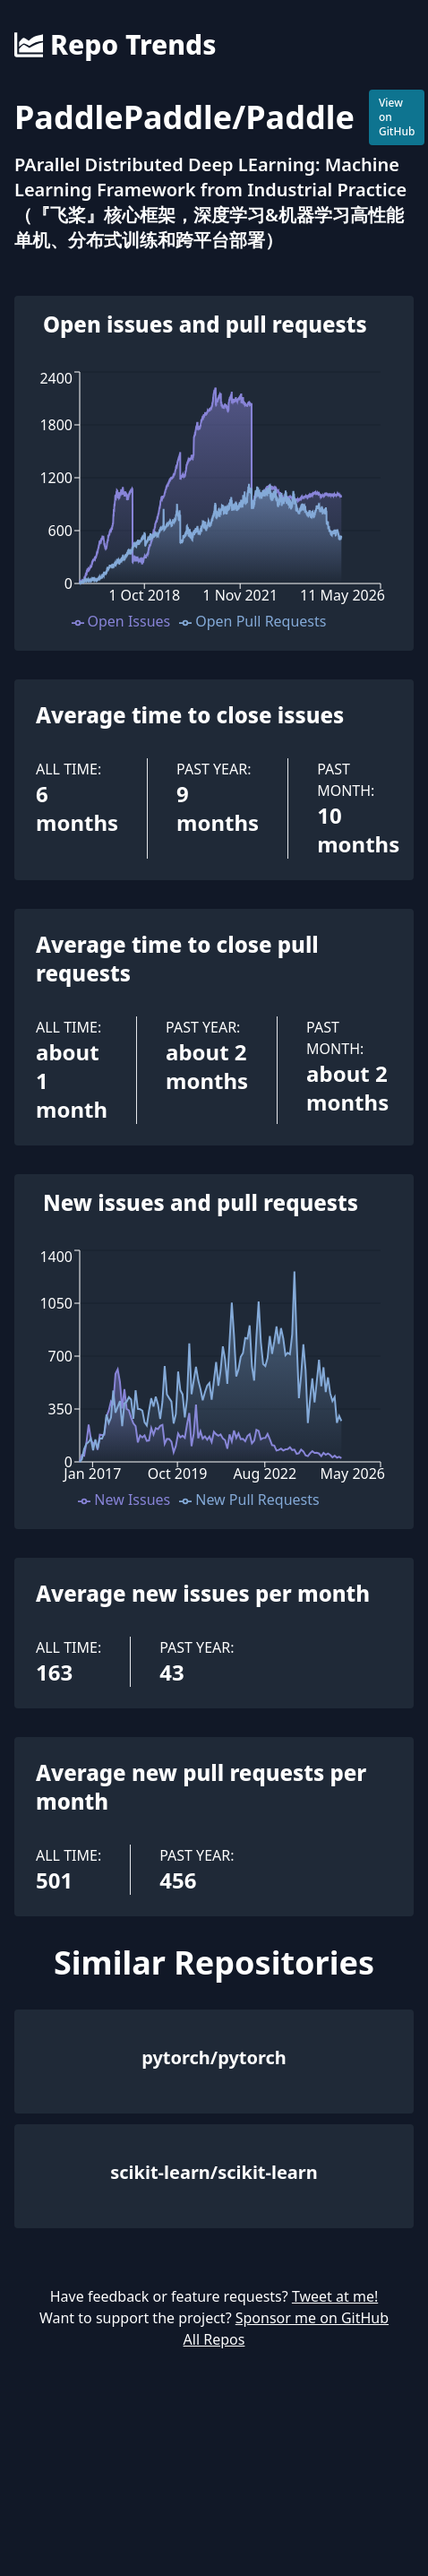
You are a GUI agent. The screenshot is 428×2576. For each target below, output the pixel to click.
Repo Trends (115, 45)
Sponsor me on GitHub (312, 2318)
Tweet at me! (335, 2296)
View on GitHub (397, 117)
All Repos (214, 2339)
